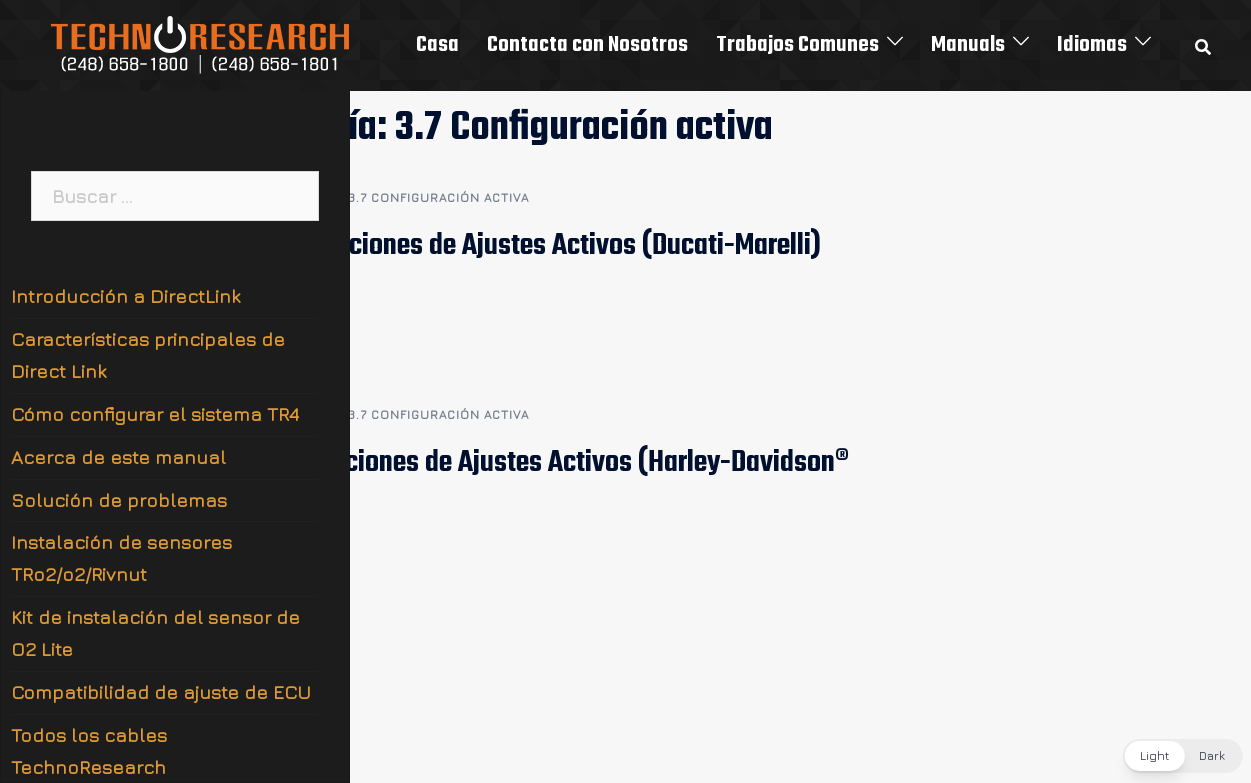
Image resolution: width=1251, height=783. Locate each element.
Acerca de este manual (118, 457)
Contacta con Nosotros (587, 45)
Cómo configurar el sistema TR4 (155, 414)
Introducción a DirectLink (125, 296)
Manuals (968, 45)
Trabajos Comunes (797, 45)
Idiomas (1092, 45)
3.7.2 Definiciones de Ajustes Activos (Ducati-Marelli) (523, 246)
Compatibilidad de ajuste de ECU (161, 692)
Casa (437, 45)
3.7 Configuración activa (438, 197)
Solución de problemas (119, 500)
